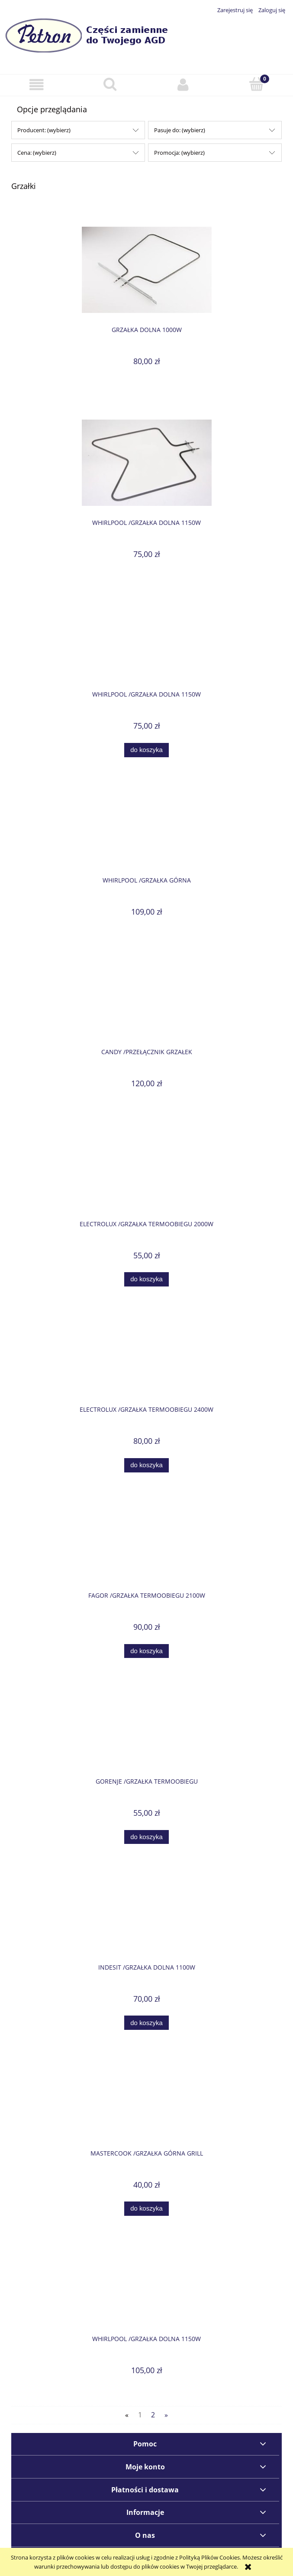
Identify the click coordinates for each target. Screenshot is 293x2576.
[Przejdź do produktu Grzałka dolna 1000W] (146, 270)
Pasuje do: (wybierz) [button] (179, 130)
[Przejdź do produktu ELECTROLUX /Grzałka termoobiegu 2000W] (146, 1174)
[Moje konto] (183, 85)
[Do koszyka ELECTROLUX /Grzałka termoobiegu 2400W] (146, 1465)
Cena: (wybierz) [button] (36, 152)
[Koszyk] (256, 84)
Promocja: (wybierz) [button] (179, 152)
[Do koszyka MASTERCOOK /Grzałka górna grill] (146, 2208)
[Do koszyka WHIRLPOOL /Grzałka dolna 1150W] (146, 750)
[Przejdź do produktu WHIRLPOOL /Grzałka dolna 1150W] (146, 463)
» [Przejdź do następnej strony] (166, 2415)
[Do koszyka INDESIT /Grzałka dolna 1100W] (146, 2023)
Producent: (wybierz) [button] (44, 130)
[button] (36, 85)
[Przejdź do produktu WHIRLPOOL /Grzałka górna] (146, 830)
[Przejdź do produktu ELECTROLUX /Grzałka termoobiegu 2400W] (146, 1360)
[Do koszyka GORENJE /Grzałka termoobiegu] (146, 1837)
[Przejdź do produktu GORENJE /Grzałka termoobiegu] (146, 1732)
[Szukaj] (109, 84)
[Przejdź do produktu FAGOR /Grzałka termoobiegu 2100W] (146, 1546)
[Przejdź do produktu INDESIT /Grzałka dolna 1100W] (146, 1918)
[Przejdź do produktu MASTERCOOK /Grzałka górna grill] (146, 2103)
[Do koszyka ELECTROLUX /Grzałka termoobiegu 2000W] (146, 1279)
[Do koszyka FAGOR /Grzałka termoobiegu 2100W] (146, 1651)
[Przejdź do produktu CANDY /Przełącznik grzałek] (146, 1003)
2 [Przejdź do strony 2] (153, 2415)
